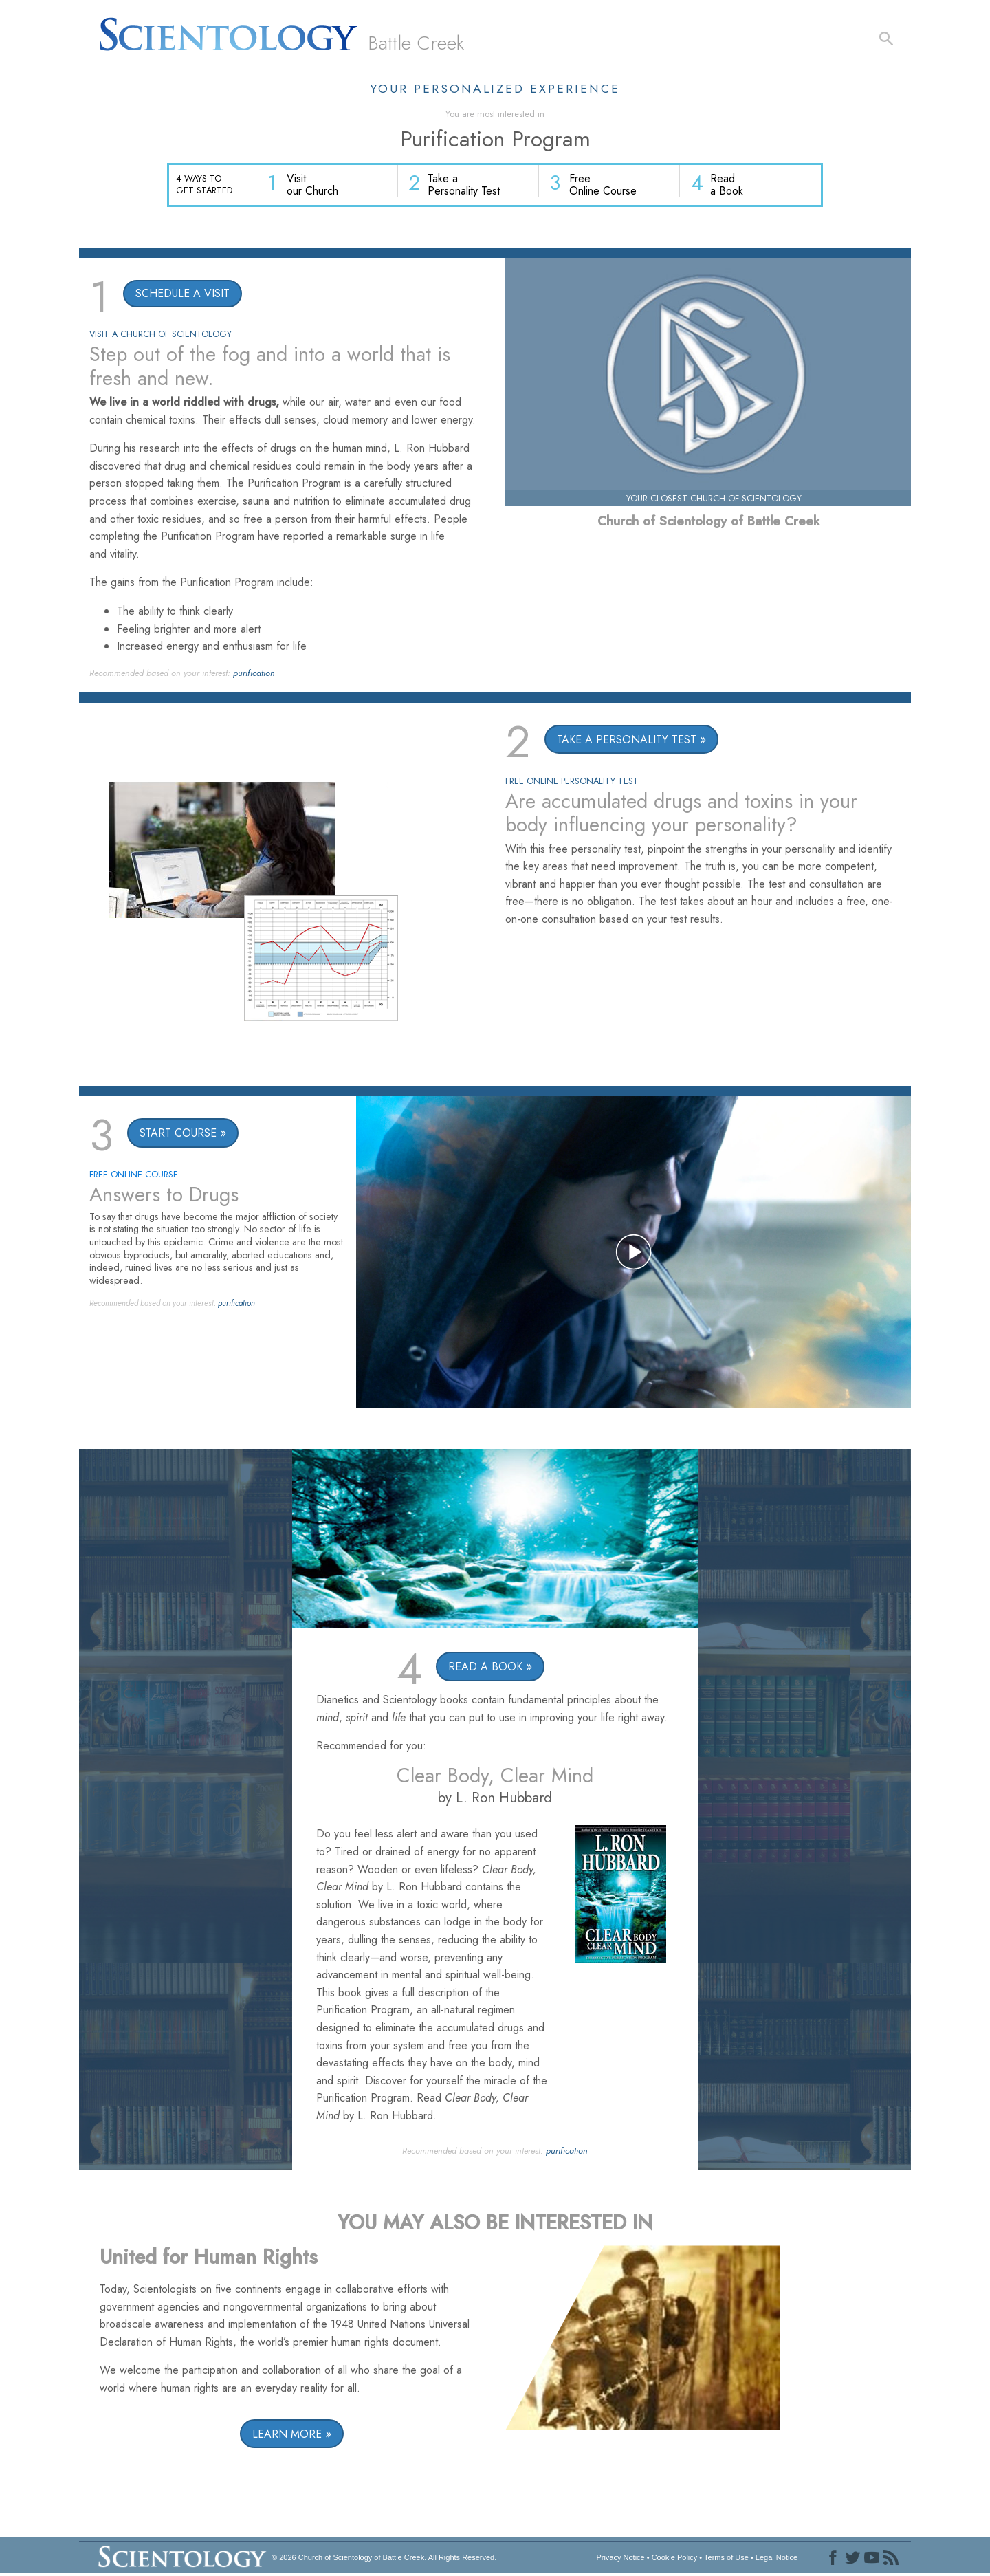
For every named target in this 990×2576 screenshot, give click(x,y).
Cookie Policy (675, 2558)
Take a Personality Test (467, 186)
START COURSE (178, 1134)
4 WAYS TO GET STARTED (204, 184)
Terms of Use (726, 2558)
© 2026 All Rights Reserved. (384, 2558)
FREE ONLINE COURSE (133, 1175)
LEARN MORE (287, 2435)
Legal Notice (777, 2558)
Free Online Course (605, 186)
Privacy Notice (620, 2558)
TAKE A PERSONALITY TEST (626, 740)
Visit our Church (316, 186)
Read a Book (727, 186)
